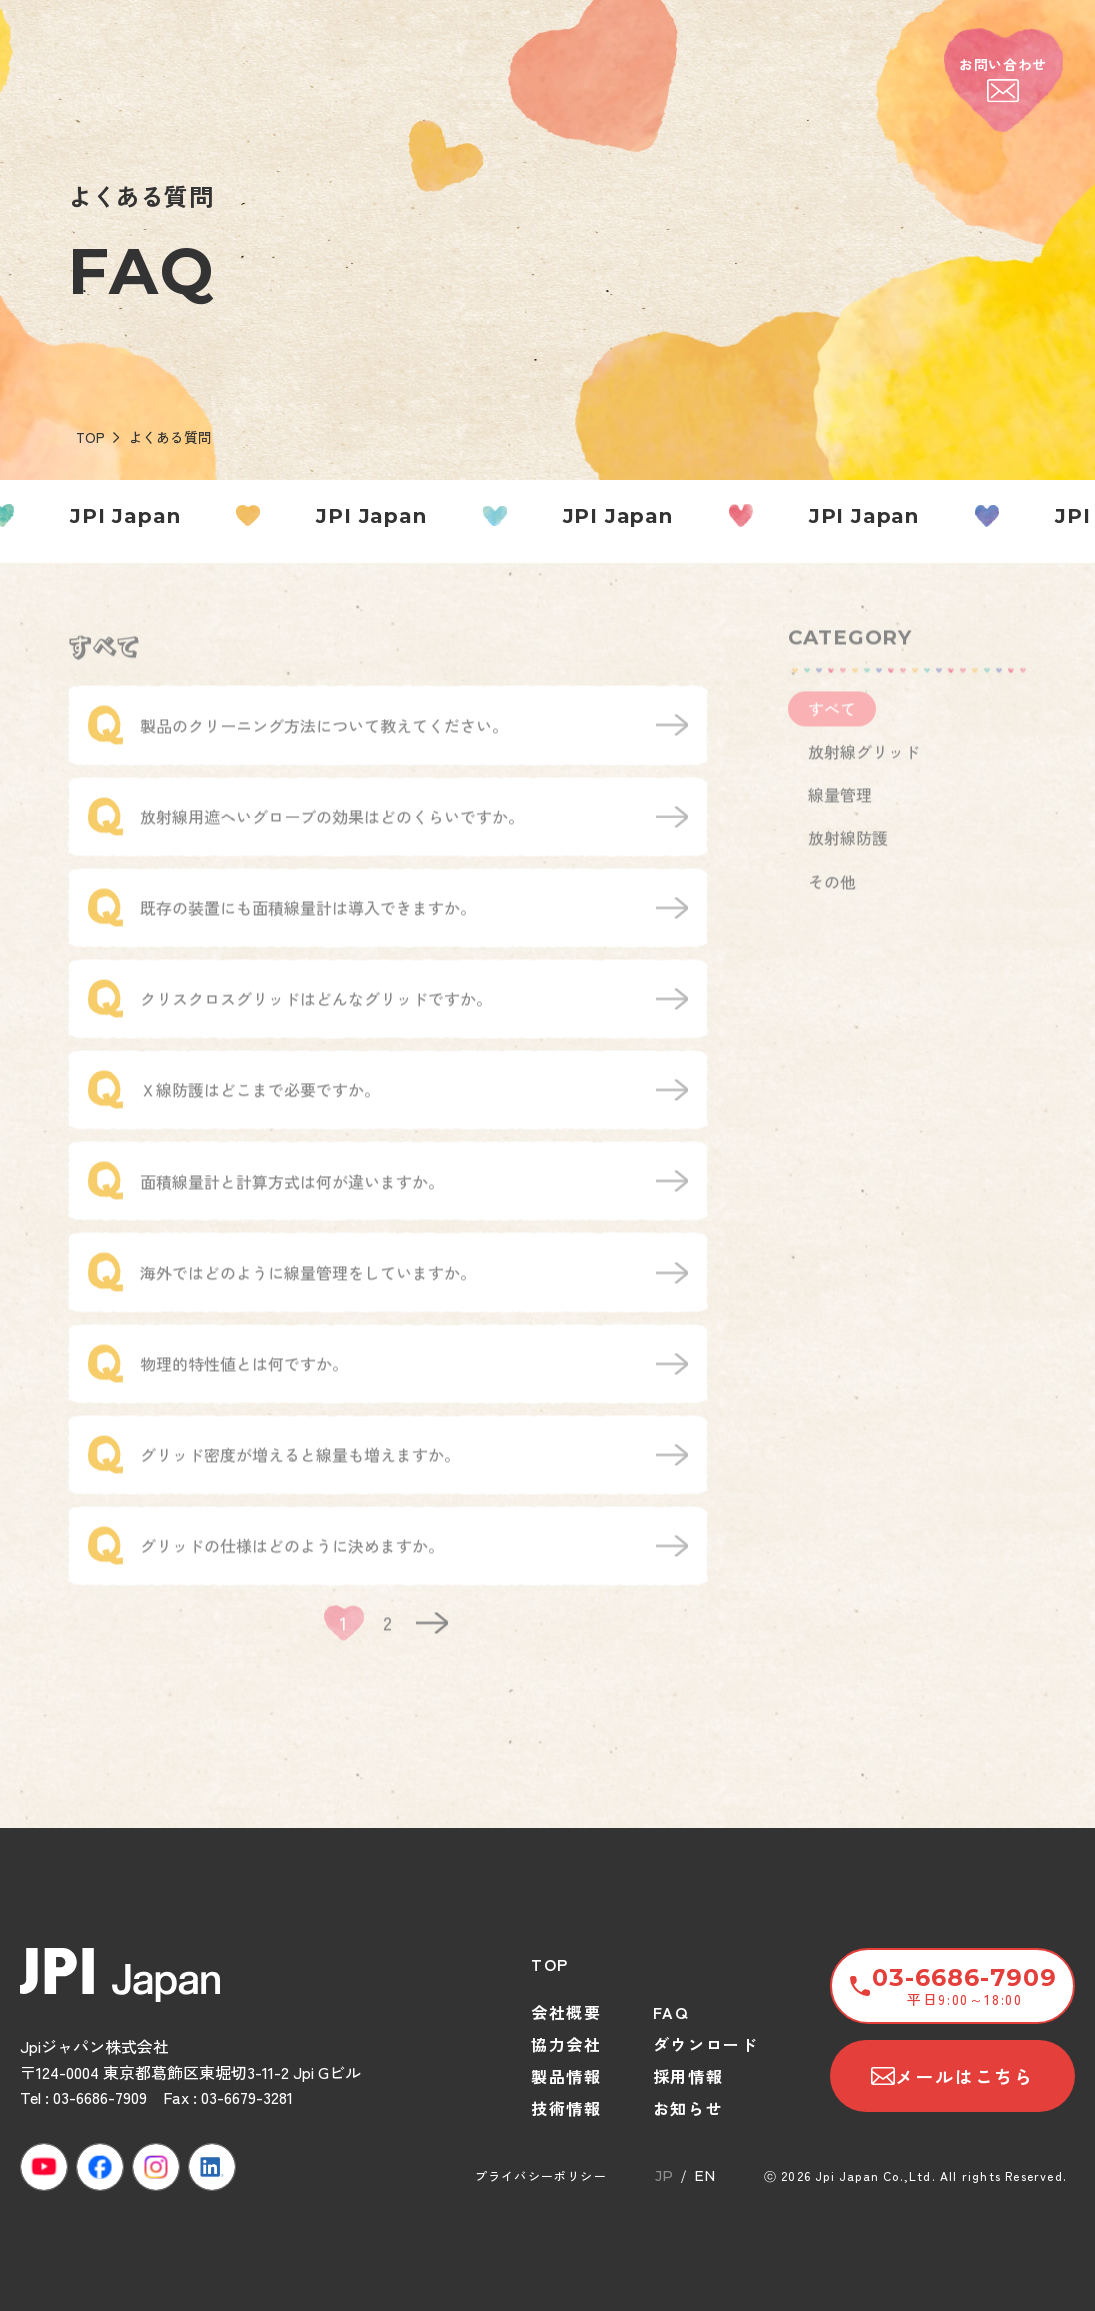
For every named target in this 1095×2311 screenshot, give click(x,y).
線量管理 (840, 808)
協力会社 (566, 2044)
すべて (832, 721)
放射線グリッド (864, 765)
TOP (90, 437)
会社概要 (566, 2012)
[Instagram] (156, 2167)
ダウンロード (706, 2044)
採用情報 (688, 2076)
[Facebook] (100, 2167)
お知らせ (688, 2108)
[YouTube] (44, 2167)
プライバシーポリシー (541, 2175)
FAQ (671, 2012)
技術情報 (566, 2108)
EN (705, 2176)
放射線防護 (848, 851)
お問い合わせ (1002, 78)
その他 (832, 894)
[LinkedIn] (212, 2167)
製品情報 (566, 2076)
